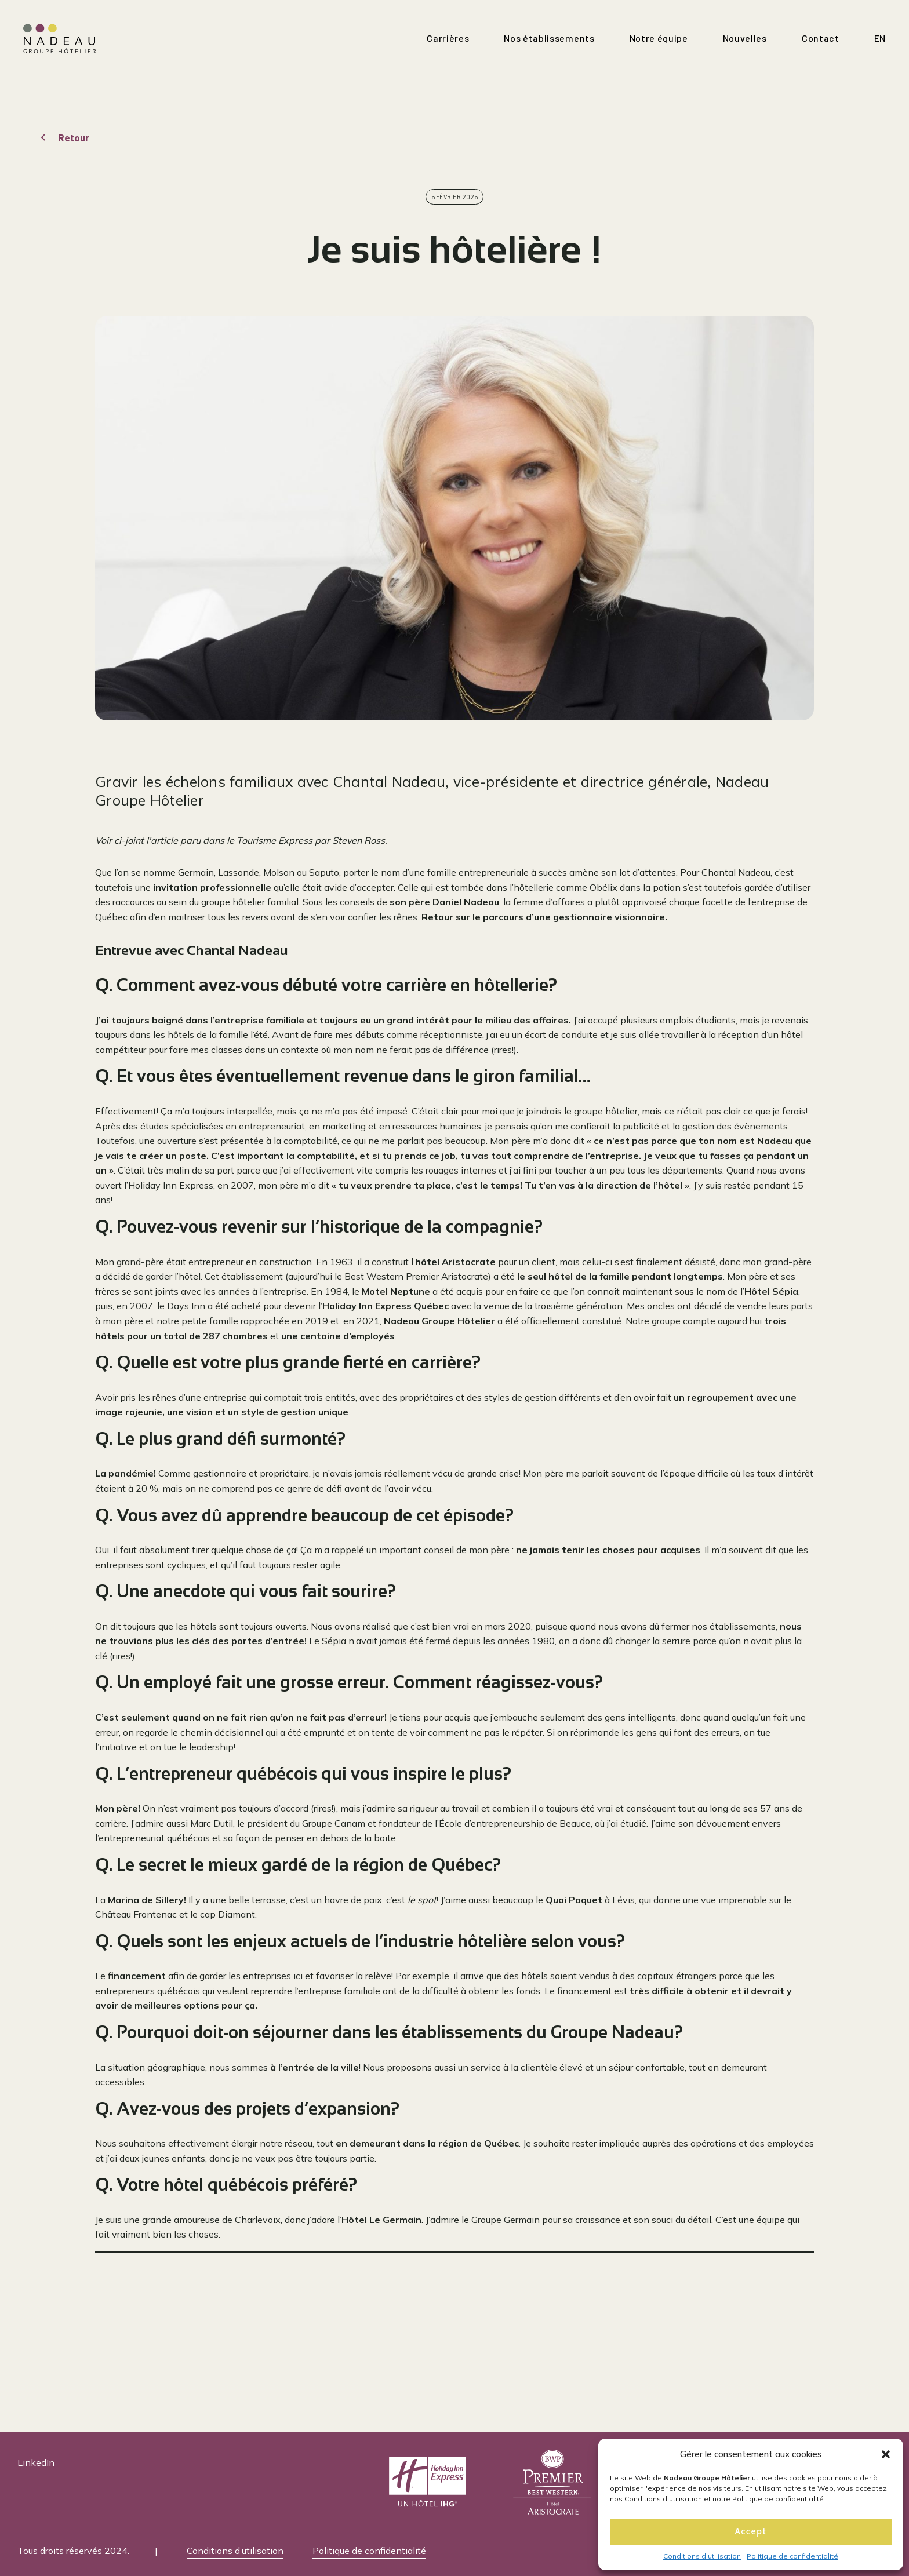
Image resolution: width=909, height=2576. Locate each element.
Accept (751, 2531)
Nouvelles (745, 37)
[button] (886, 2454)
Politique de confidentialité (792, 2556)
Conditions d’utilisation (702, 2556)
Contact (820, 37)
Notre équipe (659, 37)
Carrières (448, 37)
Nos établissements (549, 37)
